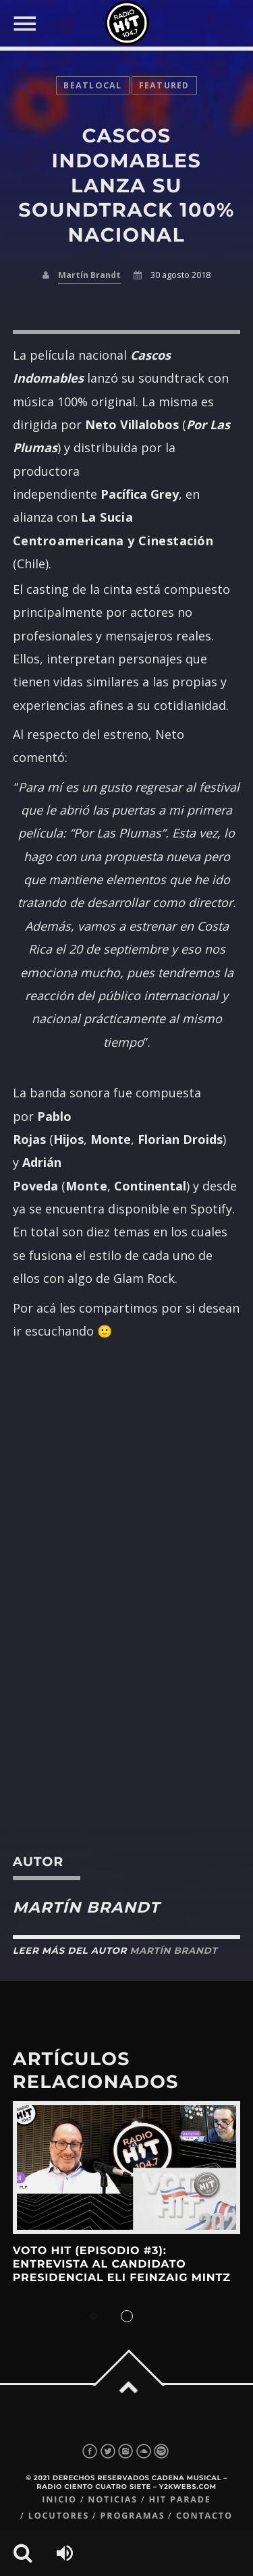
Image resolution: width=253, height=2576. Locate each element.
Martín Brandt (89, 275)
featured (164, 85)
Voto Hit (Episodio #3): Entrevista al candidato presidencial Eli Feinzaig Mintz (122, 2265)
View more (127, 2167)
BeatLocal (92, 85)
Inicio (59, 2499)
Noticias (113, 2499)
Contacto (204, 2515)
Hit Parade (179, 2499)
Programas (133, 2515)
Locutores (58, 2515)
